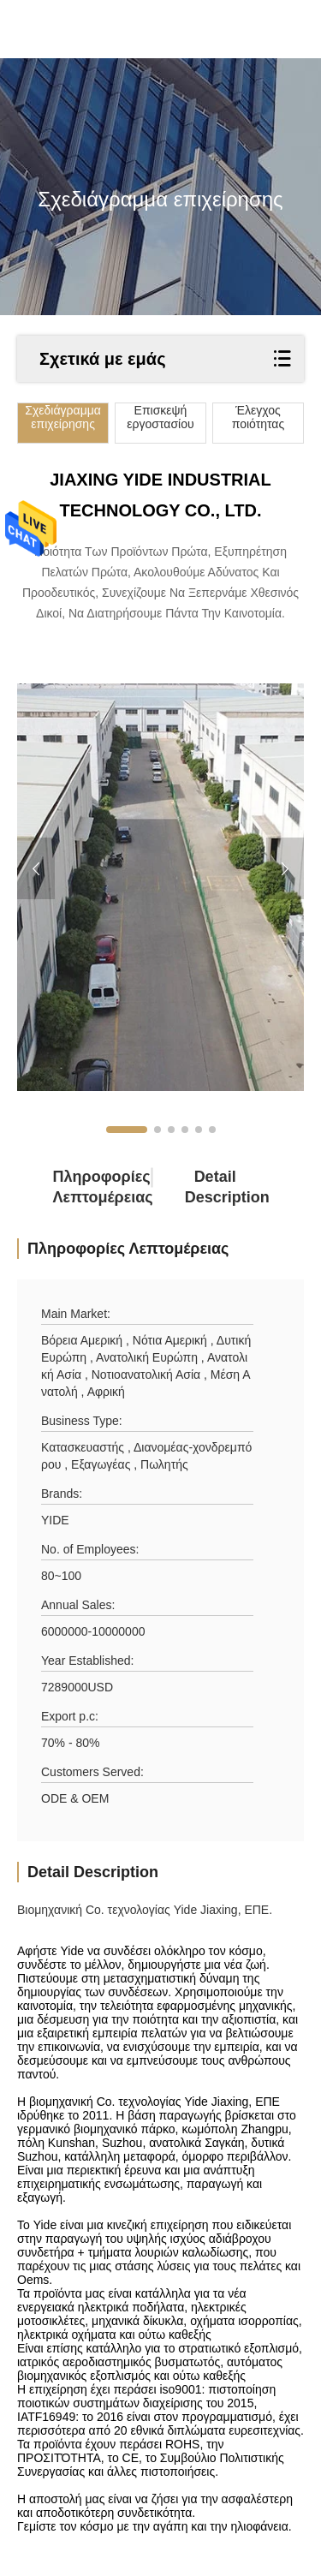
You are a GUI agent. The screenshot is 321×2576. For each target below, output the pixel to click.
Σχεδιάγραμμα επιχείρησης (63, 417)
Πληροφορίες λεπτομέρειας (83, 1187)
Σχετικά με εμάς (102, 358)
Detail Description (215, 1187)
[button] (126, 1129)
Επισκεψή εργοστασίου (160, 417)
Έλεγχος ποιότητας (258, 417)
